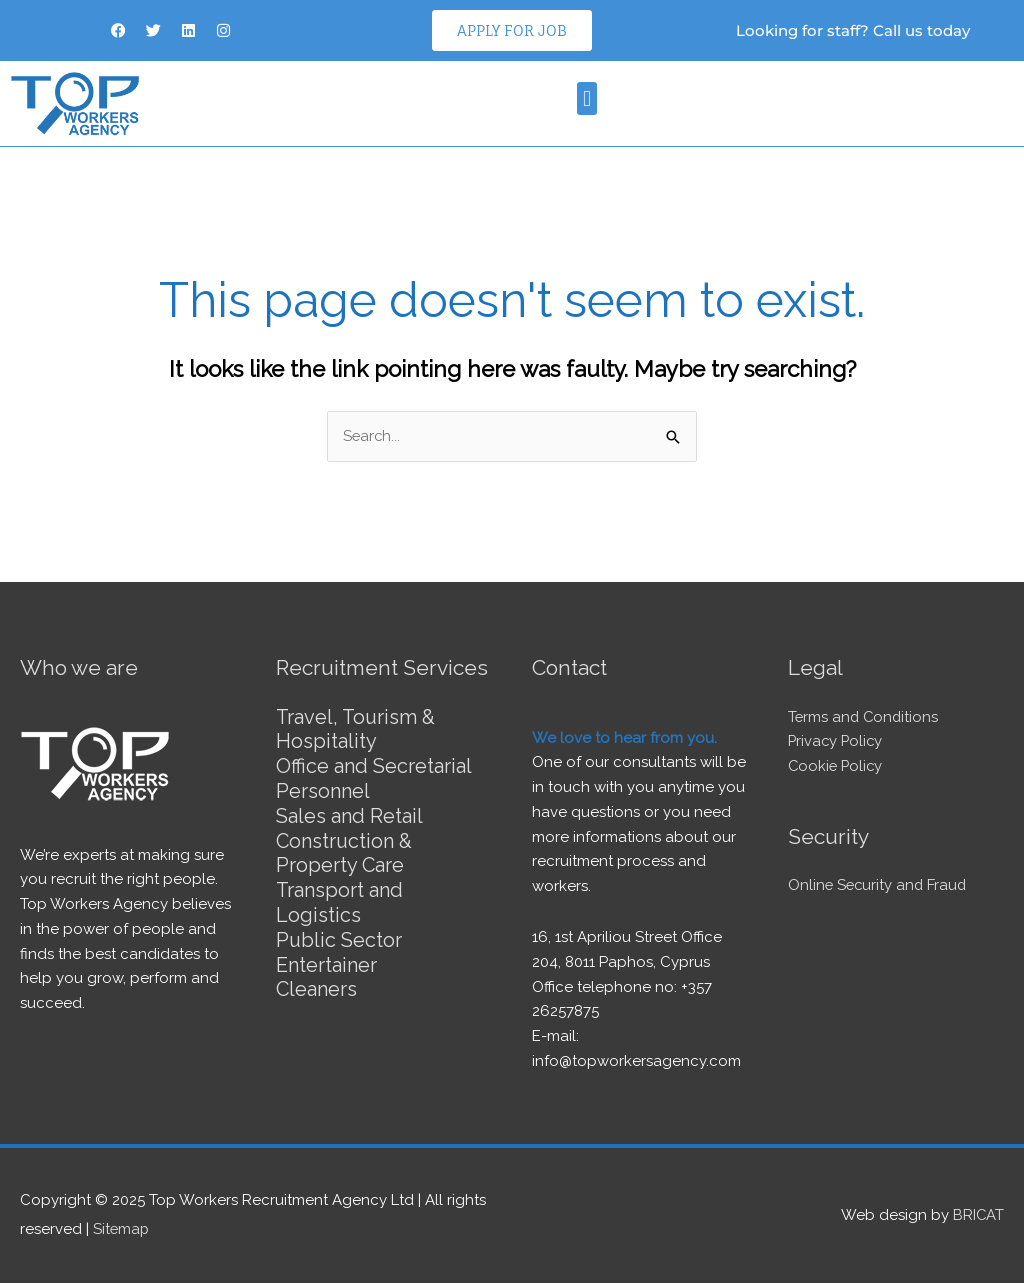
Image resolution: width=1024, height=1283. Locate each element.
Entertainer (326, 957)
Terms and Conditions (865, 717)
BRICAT (978, 1215)
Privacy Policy (837, 741)
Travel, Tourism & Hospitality (357, 729)
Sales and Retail (349, 813)
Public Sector (339, 933)
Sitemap (122, 1229)
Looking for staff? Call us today (853, 30)
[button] (586, 98)
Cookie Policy (837, 766)
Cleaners (317, 981)
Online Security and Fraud (879, 885)
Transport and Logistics (340, 897)
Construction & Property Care (345, 849)
